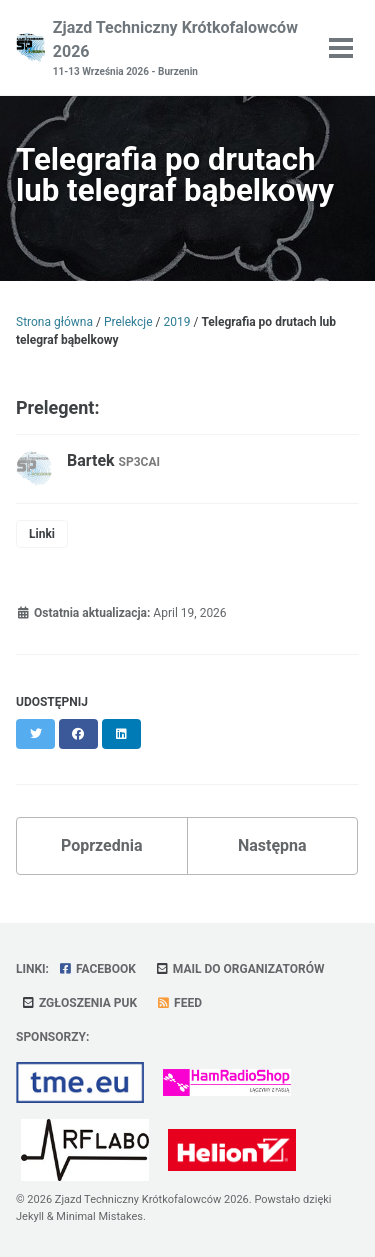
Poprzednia (102, 845)
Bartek (113, 460)
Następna (272, 845)
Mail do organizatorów (240, 969)
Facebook (97, 969)
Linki (42, 534)
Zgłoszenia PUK (79, 1003)
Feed (179, 1003)
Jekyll (30, 1216)
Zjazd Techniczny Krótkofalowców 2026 (180, 48)
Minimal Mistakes (99, 1216)
